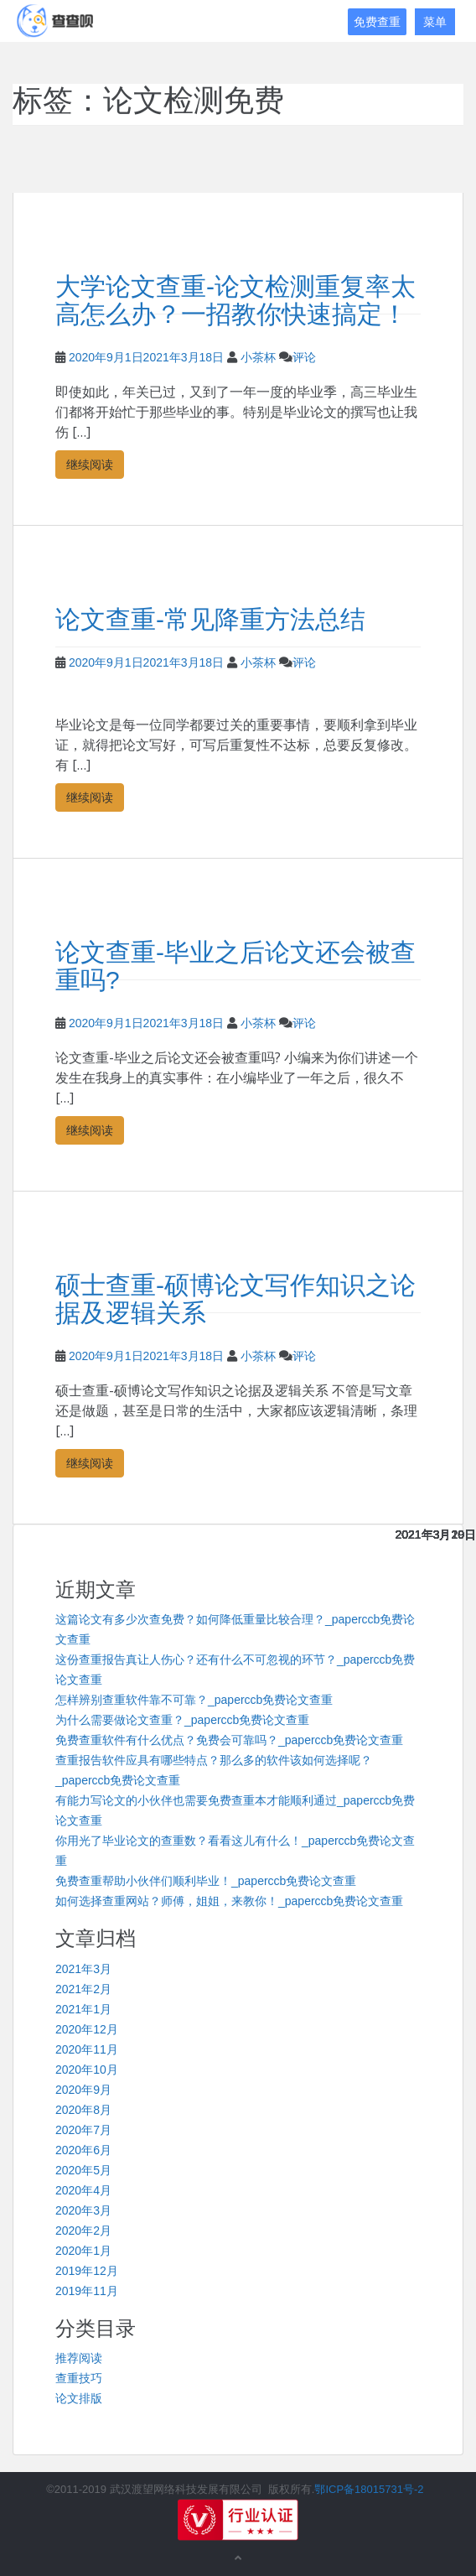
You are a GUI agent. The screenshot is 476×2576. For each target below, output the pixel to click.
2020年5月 (83, 2170)
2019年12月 (86, 2270)
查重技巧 (78, 2378)
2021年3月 (83, 1969)
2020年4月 (83, 2190)
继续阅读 (89, 464)
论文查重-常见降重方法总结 (210, 619)
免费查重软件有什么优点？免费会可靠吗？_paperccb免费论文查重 (229, 1740)
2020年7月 (83, 2130)
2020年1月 (83, 2250)
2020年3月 (83, 2210)
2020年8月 (83, 2109)
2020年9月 (83, 2089)
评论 (304, 357)
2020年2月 (83, 2230)
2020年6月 (83, 2150)
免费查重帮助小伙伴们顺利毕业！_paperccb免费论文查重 (205, 1881)
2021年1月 (83, 2009)
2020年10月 (86, 2069)
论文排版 (78, 2398)
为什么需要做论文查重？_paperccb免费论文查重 (182, 1720)
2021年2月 (83, 1989)
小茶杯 (258, 357)
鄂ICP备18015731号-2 (368, 2489)
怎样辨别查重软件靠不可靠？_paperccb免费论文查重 (194, 1699)
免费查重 (377, 22)
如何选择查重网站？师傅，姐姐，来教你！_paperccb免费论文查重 (229, 1901)
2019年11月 (86, 2291)
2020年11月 (86, 2049)
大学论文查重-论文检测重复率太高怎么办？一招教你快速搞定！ (235, 300)
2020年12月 (86, 2029)
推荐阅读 (78, 2358)
